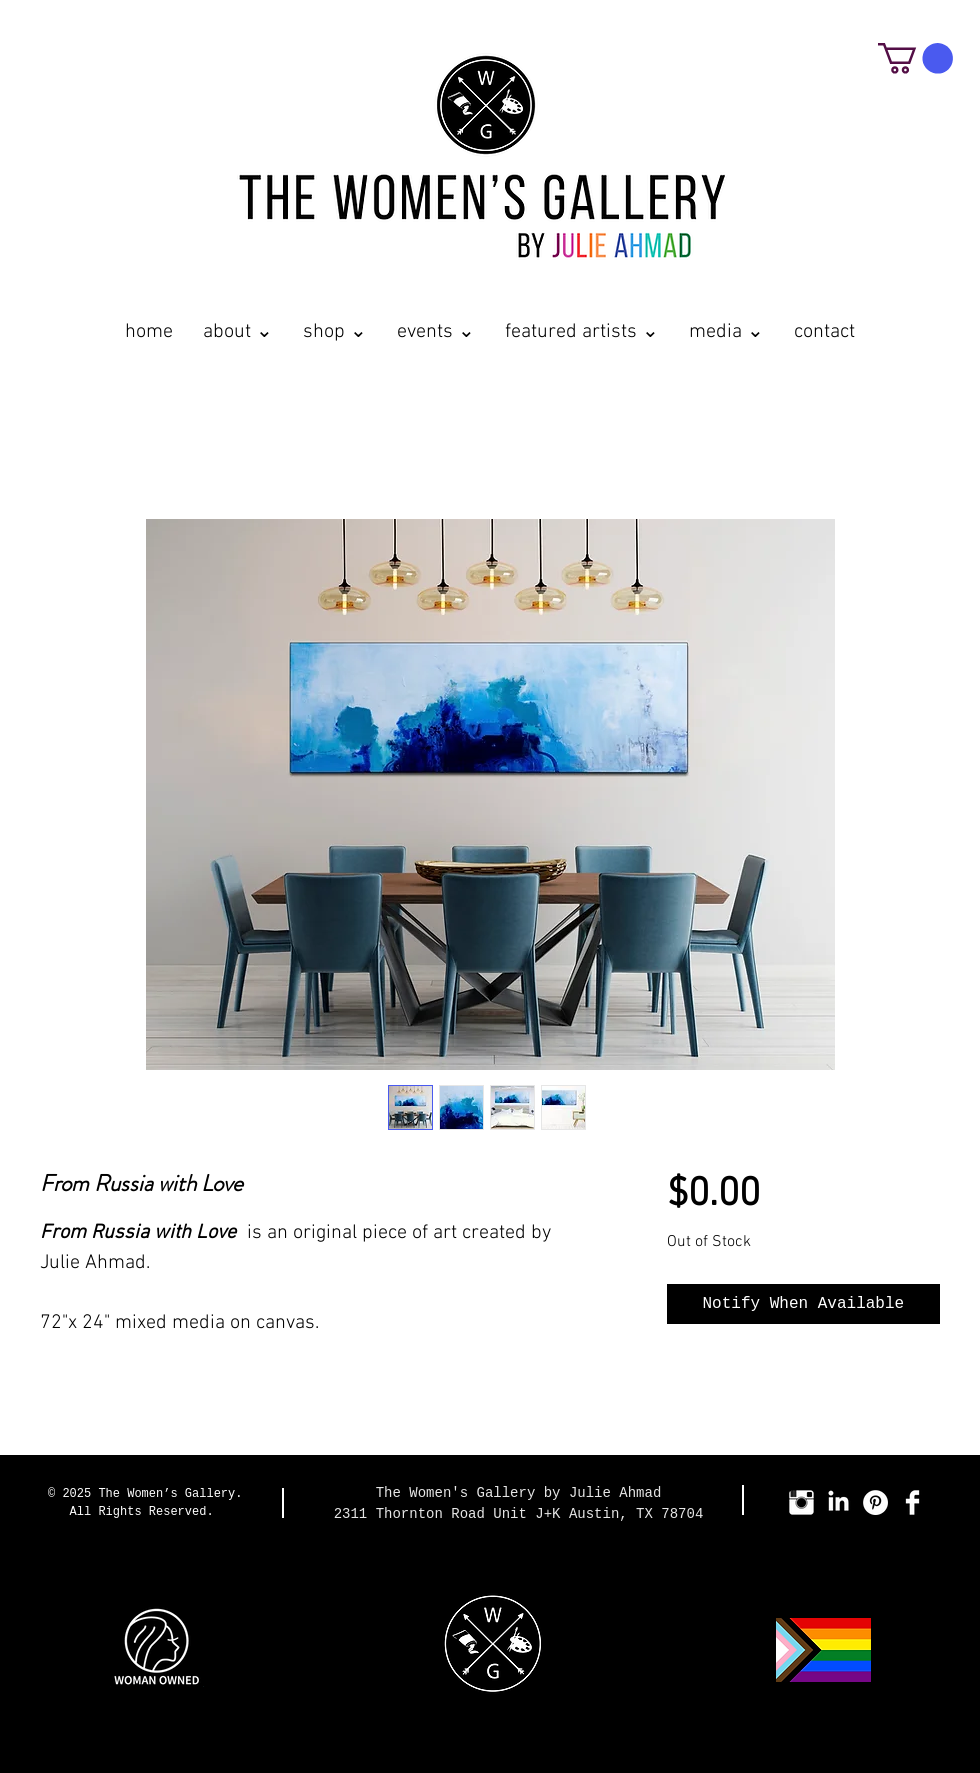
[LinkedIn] (838, 1502)
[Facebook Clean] (912, 1502)
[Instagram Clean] (801, 1502)
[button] (915, 58)
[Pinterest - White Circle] (875, 1502)
